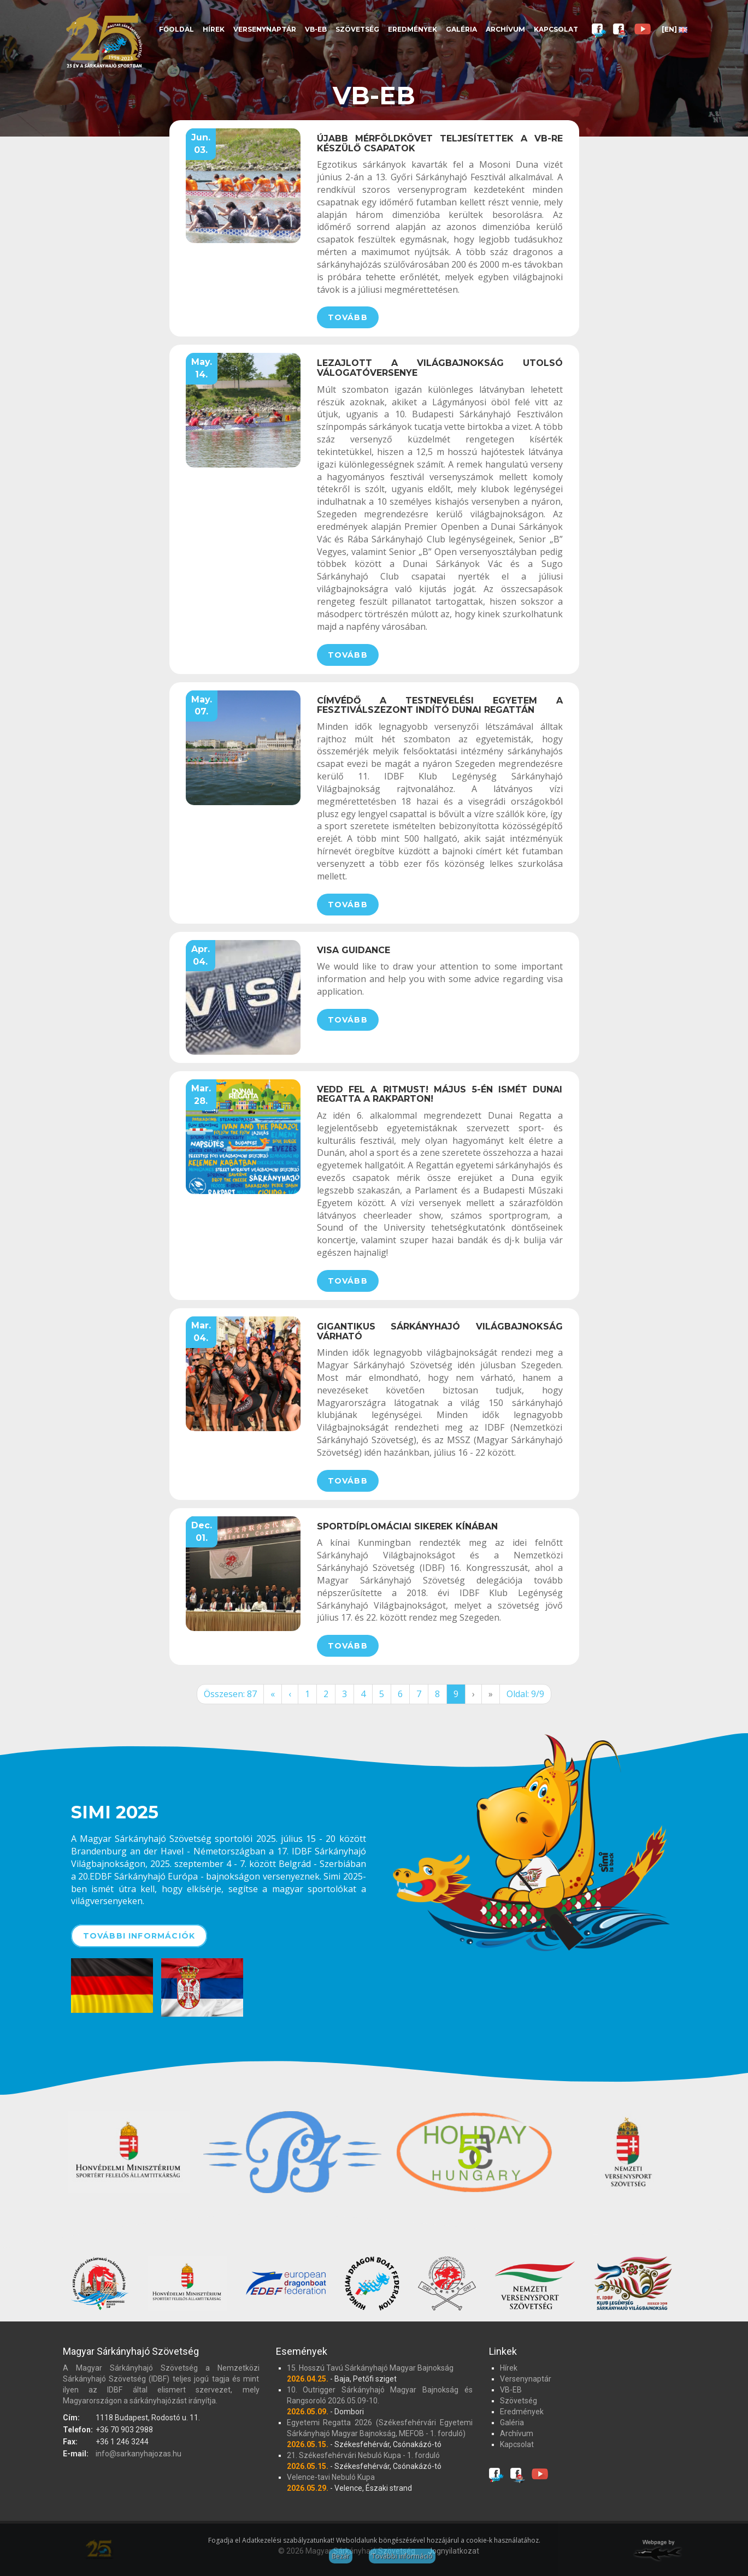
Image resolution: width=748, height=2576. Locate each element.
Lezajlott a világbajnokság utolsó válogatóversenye (440, 368)
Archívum (505, 29)
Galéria (461, 29)
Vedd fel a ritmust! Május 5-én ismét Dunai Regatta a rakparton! (440, 1094)
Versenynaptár (264, 29)
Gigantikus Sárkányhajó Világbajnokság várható (440, 1331)
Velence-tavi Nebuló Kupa (331, 2477)
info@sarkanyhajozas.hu (138, 2453)
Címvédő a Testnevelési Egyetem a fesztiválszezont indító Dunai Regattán (440, 705)
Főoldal (176, 29)
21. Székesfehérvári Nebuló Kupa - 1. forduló (363, 2455)
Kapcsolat (556, 29)
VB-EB (316, 29)
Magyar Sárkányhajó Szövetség (104, 39)
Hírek (214, 29)
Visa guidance (353, 950)
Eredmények (412, 29)
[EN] (674, 29)
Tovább (348, 317)
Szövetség (357, 29)
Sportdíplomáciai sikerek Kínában (407, 1526)
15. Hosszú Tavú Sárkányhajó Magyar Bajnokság (370, 2368)
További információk (139, 1936)
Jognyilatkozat (453, 2551)
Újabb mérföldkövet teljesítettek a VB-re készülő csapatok (440, 143)
